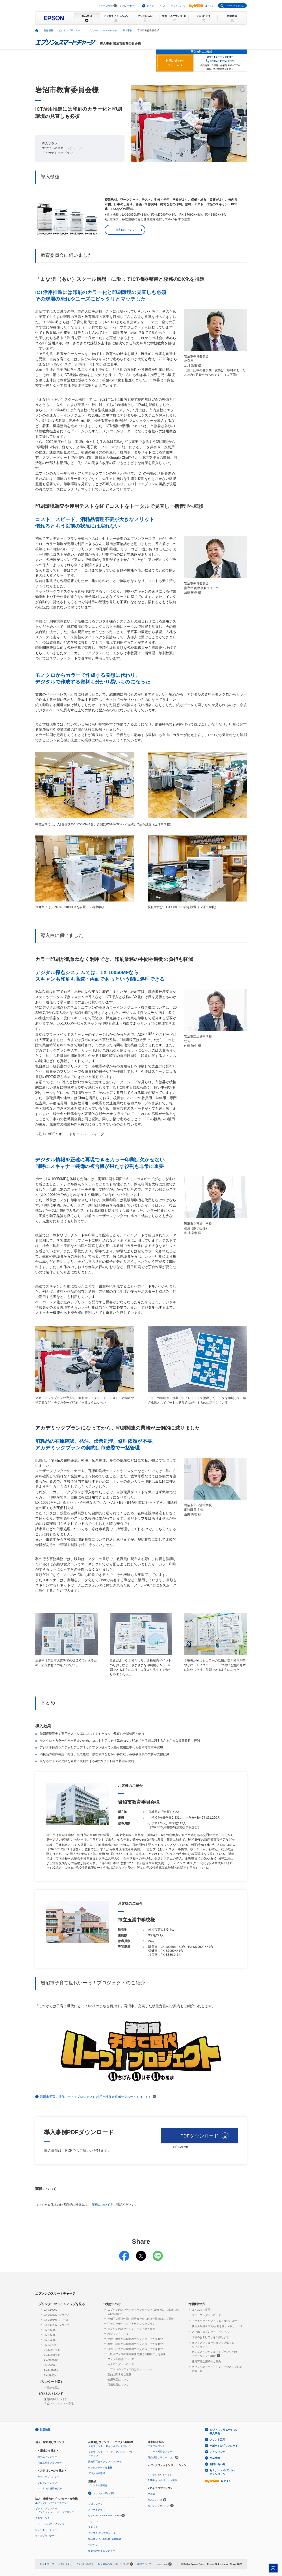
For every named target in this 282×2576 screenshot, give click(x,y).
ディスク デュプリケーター (103, 2533)
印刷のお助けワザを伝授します (210, 2337)
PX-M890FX (51, 2370)
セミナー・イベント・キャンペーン (166, 6)
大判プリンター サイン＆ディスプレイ (109, 2446)
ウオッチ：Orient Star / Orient (104, 2515)
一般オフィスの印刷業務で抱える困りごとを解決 (137, 2354)
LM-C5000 (50, 2335)
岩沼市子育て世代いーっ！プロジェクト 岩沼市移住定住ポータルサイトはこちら (96, 2097)
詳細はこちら (125, 229)
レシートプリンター (46, 2529)
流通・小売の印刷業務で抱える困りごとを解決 (135, 2349)
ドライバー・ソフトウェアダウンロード (215, 2320)
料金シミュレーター (119, 2333)
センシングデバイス (159, 2505)
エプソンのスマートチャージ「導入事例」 (133, 2328)
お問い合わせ (127, 5)
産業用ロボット (156, 2445)
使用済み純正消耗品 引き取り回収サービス (217, 2326)
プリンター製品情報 (104, 2493)
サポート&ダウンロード (224, 2445)
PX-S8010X (51, 2360)
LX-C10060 (50, 2309)
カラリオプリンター (48, 2476)
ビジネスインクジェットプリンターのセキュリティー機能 (214, 2354)
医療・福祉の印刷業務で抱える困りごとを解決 (135, 2344)
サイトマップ (47, 2564)
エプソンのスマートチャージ (55, 2293)
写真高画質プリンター (49, 2462)
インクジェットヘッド (160, 2474)
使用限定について (118, 2379)
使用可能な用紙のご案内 (206, 2361)
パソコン (93, 2521)
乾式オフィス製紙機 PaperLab (104, 2538)
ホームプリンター (47, 2456)
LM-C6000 (50, 2330)
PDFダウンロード (199, 2135)
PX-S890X (50, 2375)
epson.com (161, 2564)
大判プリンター (43, 2518)
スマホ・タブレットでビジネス (210, 2331)
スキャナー (94, 2527)
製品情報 (45, 2429)
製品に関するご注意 (119, 2374)
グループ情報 (105, 5)
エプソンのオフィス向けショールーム (130, 2369)
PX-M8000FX (52, 2355)
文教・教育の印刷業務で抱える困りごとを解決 (135, 2339)
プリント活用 (217, 2439)
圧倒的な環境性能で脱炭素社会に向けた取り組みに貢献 (141, 2318)
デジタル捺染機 (96, 2473)
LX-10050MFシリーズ (57, 2314)
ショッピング (217, 2451)
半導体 (151, 2494)
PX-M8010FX (52, 2350)
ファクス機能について (121, 2359)
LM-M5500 (50, 2345)
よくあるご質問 (201, 2309)
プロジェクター (96, 2504)
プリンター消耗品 (98, 2485)
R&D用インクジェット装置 (162, 2480)
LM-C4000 (50, 2340)
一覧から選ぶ (52, 2387)
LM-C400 (49, 2365)
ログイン (201, 5)
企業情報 (215, 2458)
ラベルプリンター (45, 2535)
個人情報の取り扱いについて (113, 2564)
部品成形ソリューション (161, 2457)
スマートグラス (96, 2509)
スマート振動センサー (160, 2451)
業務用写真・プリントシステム (105, 2461)
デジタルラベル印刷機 (100, 2467)
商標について (101, 2204)
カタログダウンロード (121, 2364)
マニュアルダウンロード (206, 2315)
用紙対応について (118, 2384)
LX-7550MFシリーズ (56, 2319)
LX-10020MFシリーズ (57, 2324)
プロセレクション (47, 2482)
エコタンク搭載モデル (49, 2488)
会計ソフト (94, 2544)
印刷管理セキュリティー (101, 2550)
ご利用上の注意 (85, 2564)
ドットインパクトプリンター (51, 2524)
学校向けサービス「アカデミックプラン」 (133, 2323)
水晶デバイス (155, 2500)
